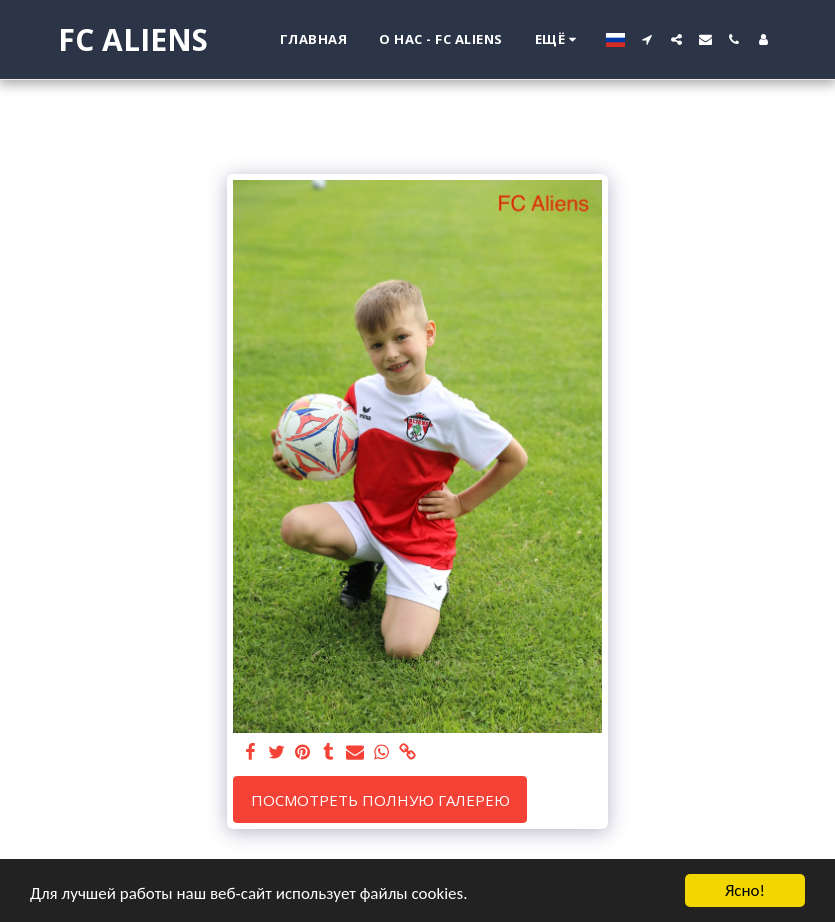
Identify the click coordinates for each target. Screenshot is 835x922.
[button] (647, 39)
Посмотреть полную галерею (380, 800)
